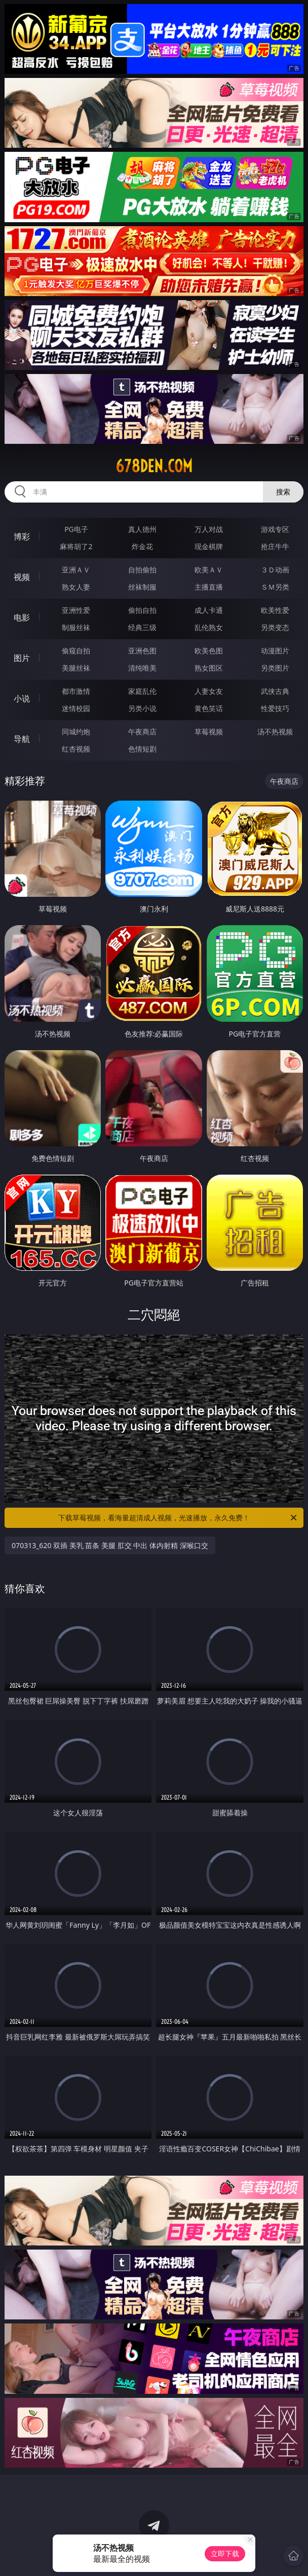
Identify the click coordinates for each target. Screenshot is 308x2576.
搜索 (283, 491)
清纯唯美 (142, 668)
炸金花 (142, 546)
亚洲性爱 (76, 610)
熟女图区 (209, 668)
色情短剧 (142, 749)
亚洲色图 (142, 650)
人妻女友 (209, 691)
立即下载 (225, 2553)
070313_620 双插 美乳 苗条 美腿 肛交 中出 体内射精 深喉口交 (110, 1545)
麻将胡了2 (76, 546)
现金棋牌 (209, 546)
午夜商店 (142, 731)
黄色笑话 (209, 708)
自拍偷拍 (142, 569)
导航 (22, 738)
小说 (22, 698)
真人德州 (142, 529)
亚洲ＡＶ (76, 569)
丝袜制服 (142, 587)
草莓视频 (209, 731)
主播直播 (209, 587)
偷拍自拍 (142, 610)
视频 (22, 577)
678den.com (153, 466)
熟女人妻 (76, 587)
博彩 (22, 536)
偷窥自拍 (76, 650)
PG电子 (76, 529)
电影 (22, 617)
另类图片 (275, 668)
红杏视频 (76, 749)
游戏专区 (275, 529)
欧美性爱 (275, 610)
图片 (22, 657)
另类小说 (142, 708)
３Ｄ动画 (275, 569)
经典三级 (142, 627)
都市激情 (76, 691)
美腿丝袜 (76, 668)
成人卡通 (209, 610)
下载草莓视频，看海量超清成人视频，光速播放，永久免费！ (178, 1518)
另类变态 (275, 627)
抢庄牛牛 (275, 546)
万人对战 (209, 529)
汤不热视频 (275, 731)
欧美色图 (209, 650)
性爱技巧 (275, 708)
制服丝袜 (76, 627)
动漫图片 (275, 650)
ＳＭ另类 (275, 587)
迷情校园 (76, 708)
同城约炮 (76, 731)
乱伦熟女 (209, 627)
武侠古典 (275, 691)
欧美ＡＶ (209, 569)
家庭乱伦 (142, 691)
